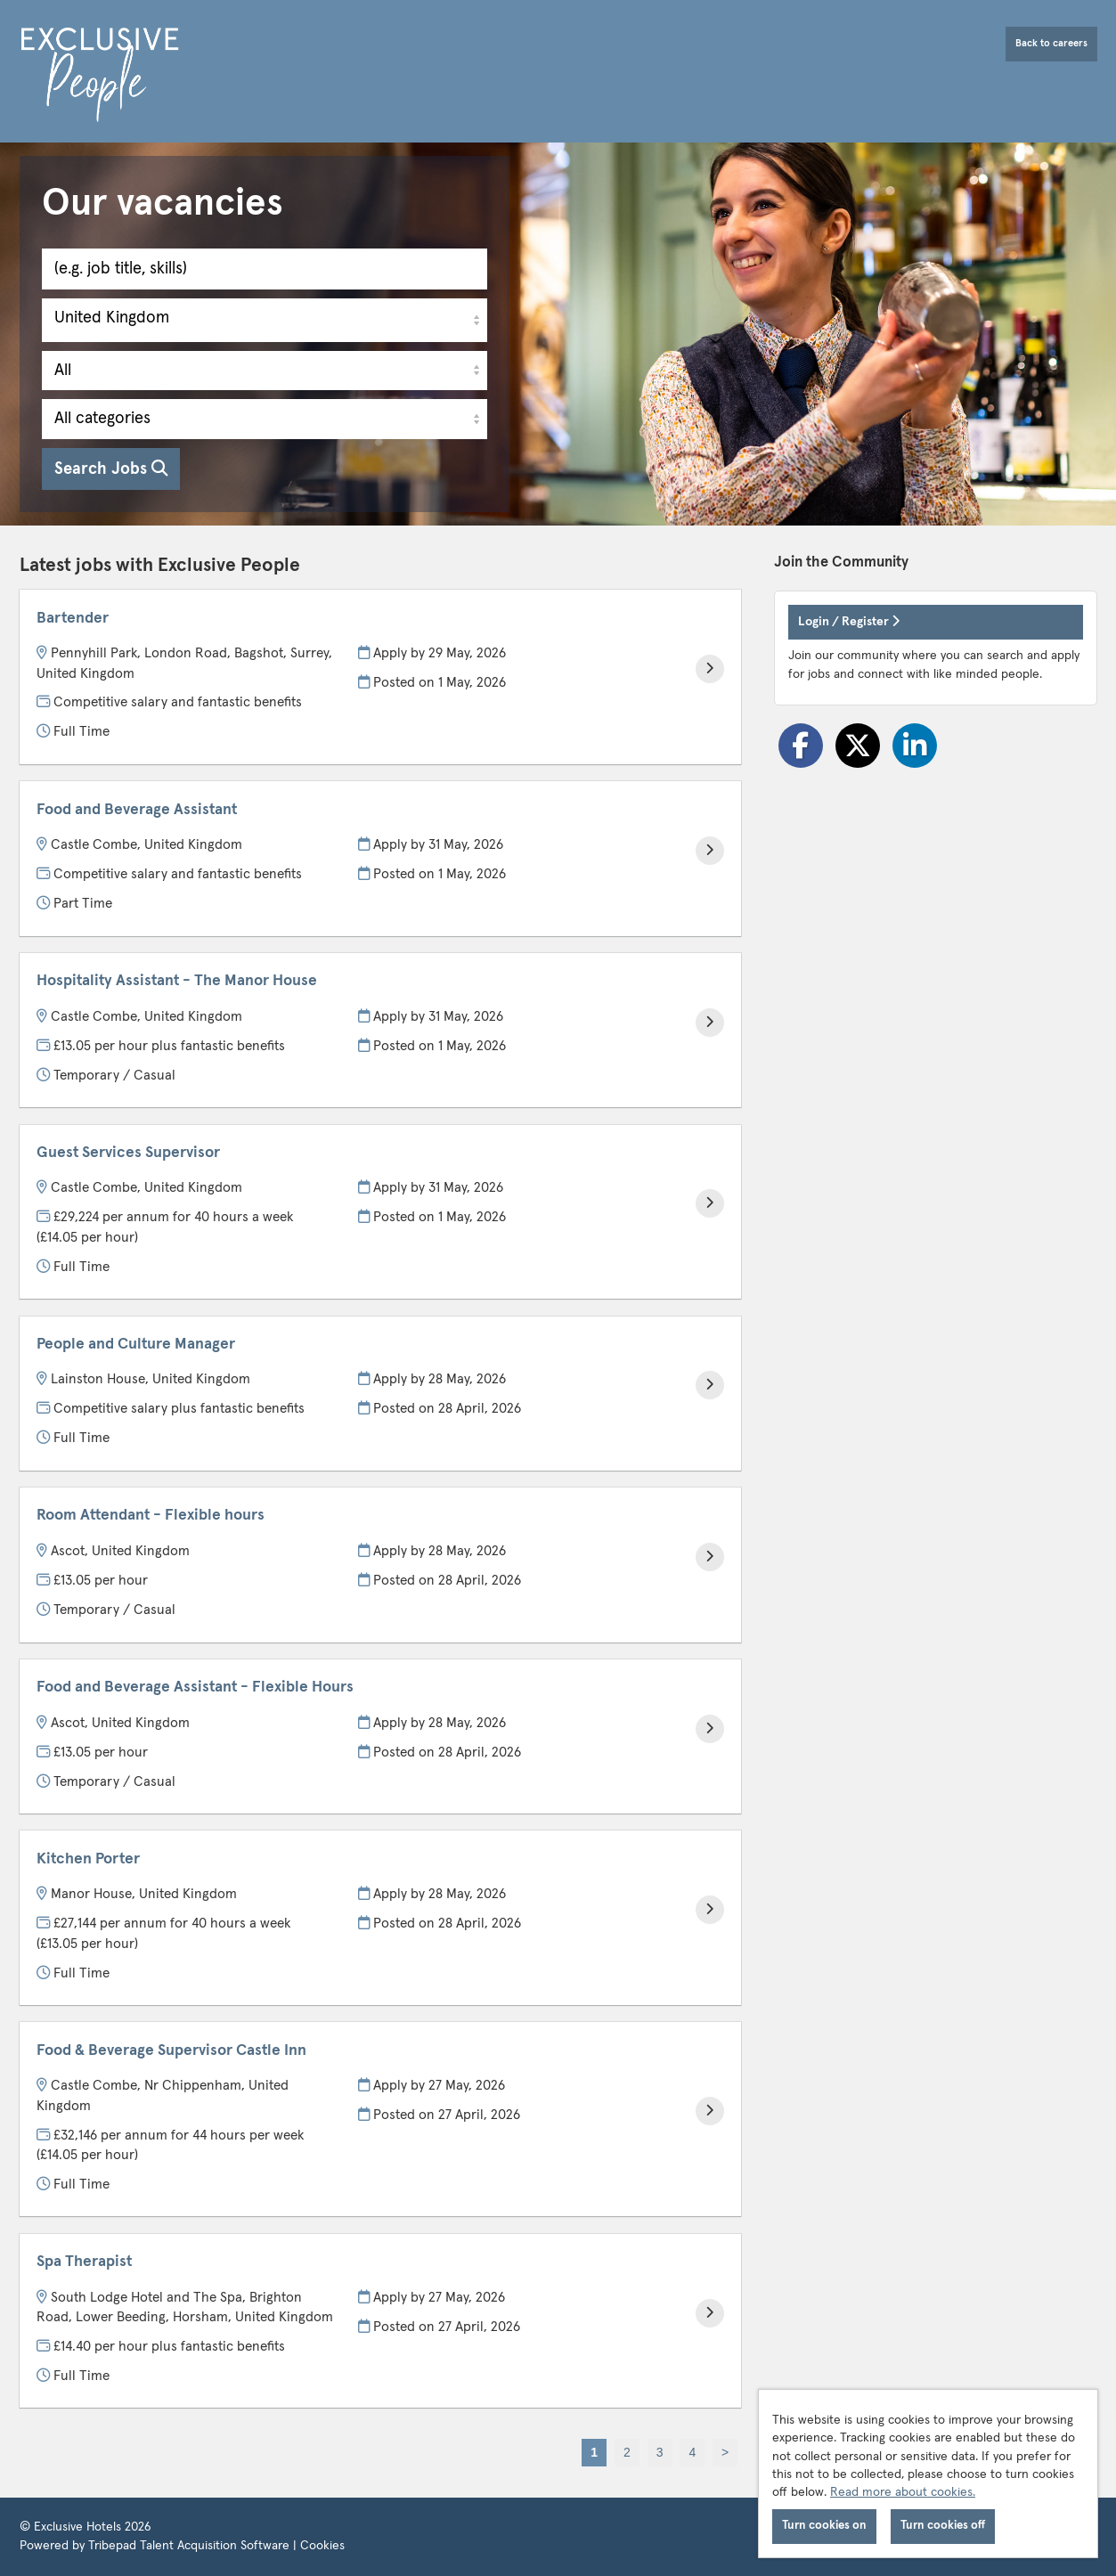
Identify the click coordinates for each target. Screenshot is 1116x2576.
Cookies (322, 2545)
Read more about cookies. (902, 2492)
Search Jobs (110, 469)
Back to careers (1051, 43)
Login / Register (849, 621)
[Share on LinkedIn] (914, 745)
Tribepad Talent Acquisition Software (188, 2545)
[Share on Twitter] (857, 745)
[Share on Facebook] (800, 745)
